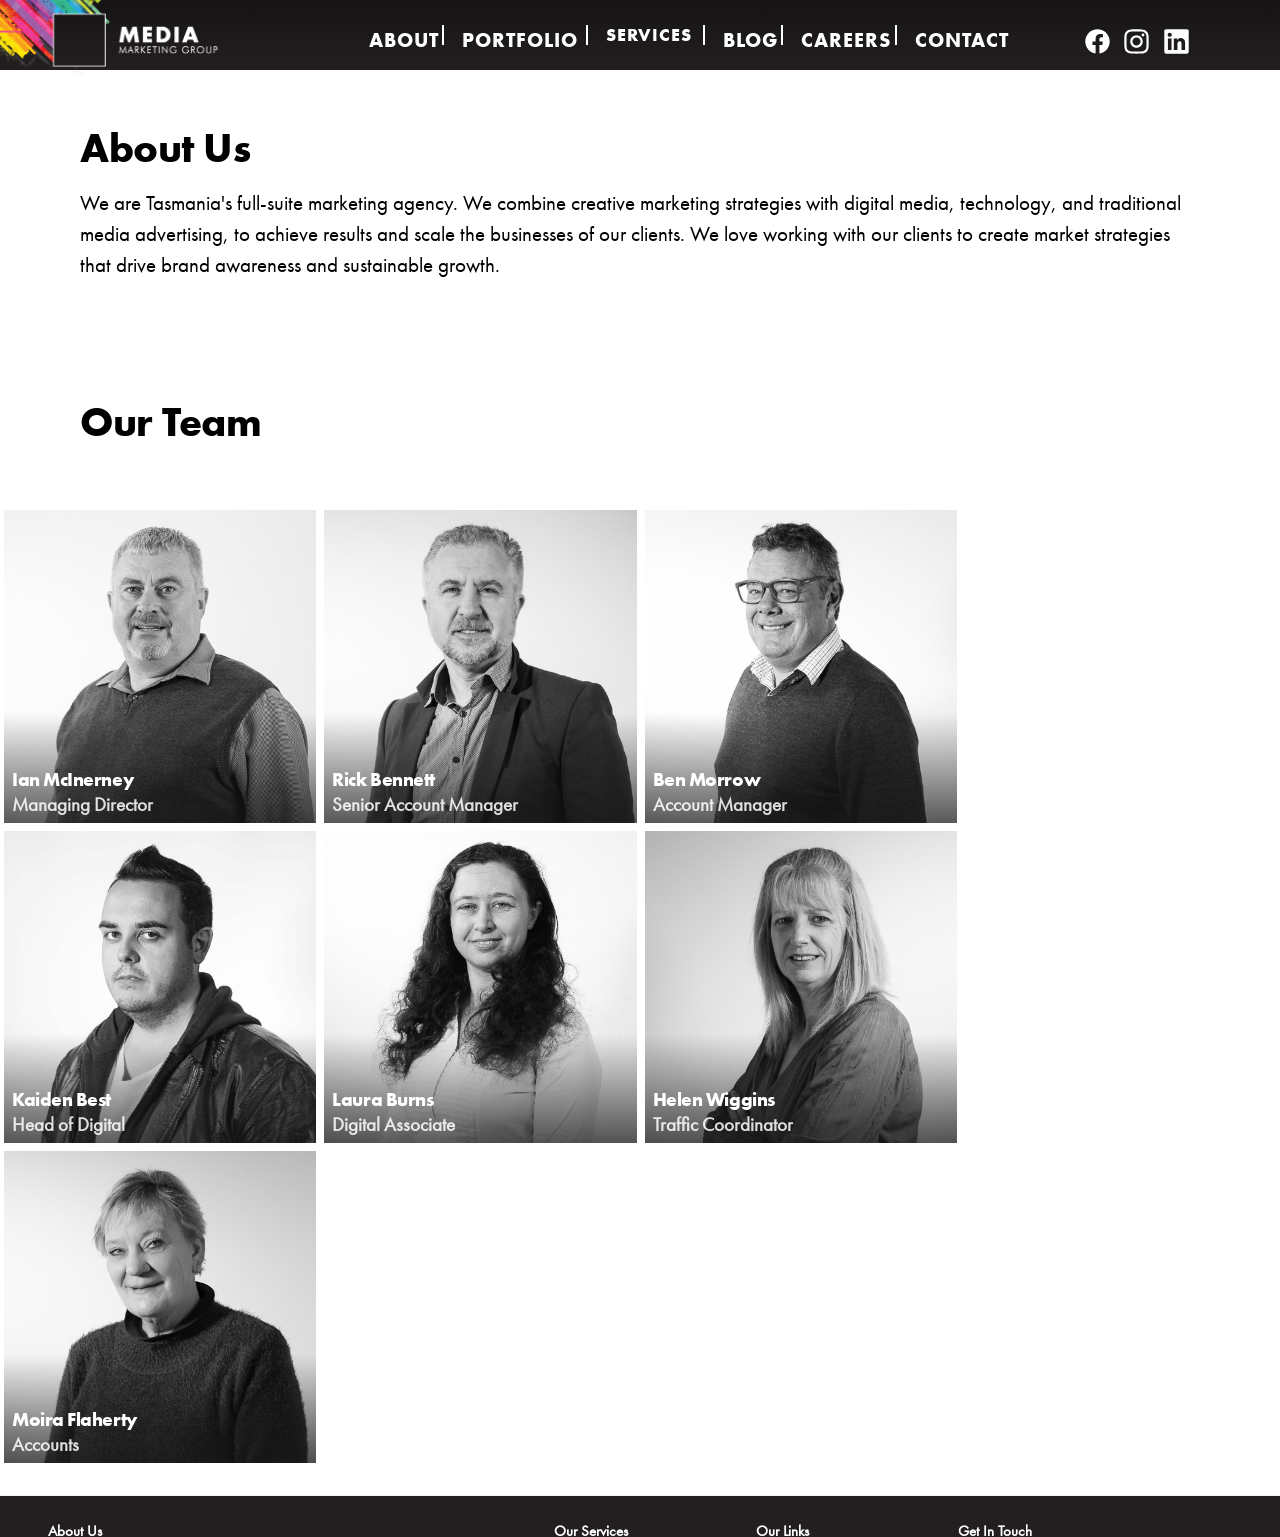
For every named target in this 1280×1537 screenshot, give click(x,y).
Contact (972, 35)
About (391, 35)
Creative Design (599, 1279)
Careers (852, 35)
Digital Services (598, 1251)
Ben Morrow (722, 776)
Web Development (607, 1363)
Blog (750, 35)
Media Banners (598, 1447)
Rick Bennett (402, 776)
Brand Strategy (597, 1335)
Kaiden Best (1038, 776)
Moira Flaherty (735, 1096)
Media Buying (595, 1391)
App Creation (593, 1419)
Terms (1101, 1510)
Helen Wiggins (413, 1096)
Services (646, 35)
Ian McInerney (93, 776)
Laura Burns (79, 1096)
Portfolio (513, 35)
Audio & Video (597, 1307)
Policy (1025, 1510)
